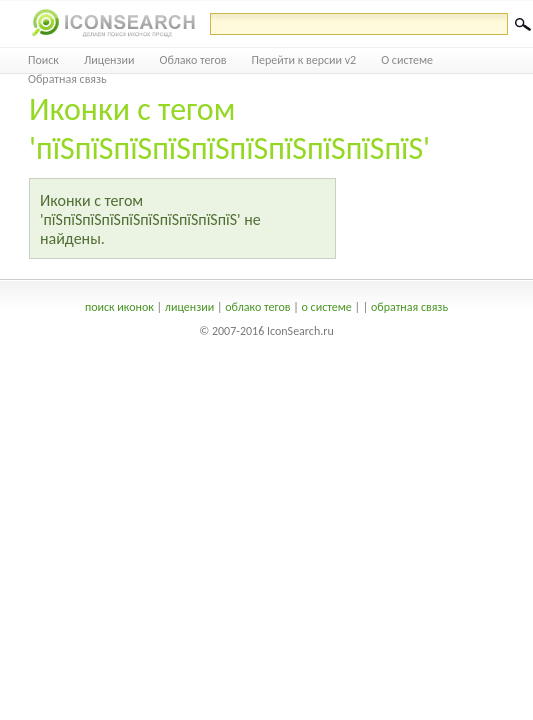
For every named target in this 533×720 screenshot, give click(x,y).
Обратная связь (67, 79)
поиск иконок (119, 307)
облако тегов (257, 307)
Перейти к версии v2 (304, 60)
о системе (327, 307)
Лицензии (109, 60)
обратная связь (409, 307)
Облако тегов (193, 60)
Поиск (43, 60)
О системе (407, 60)
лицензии (189, 307)
